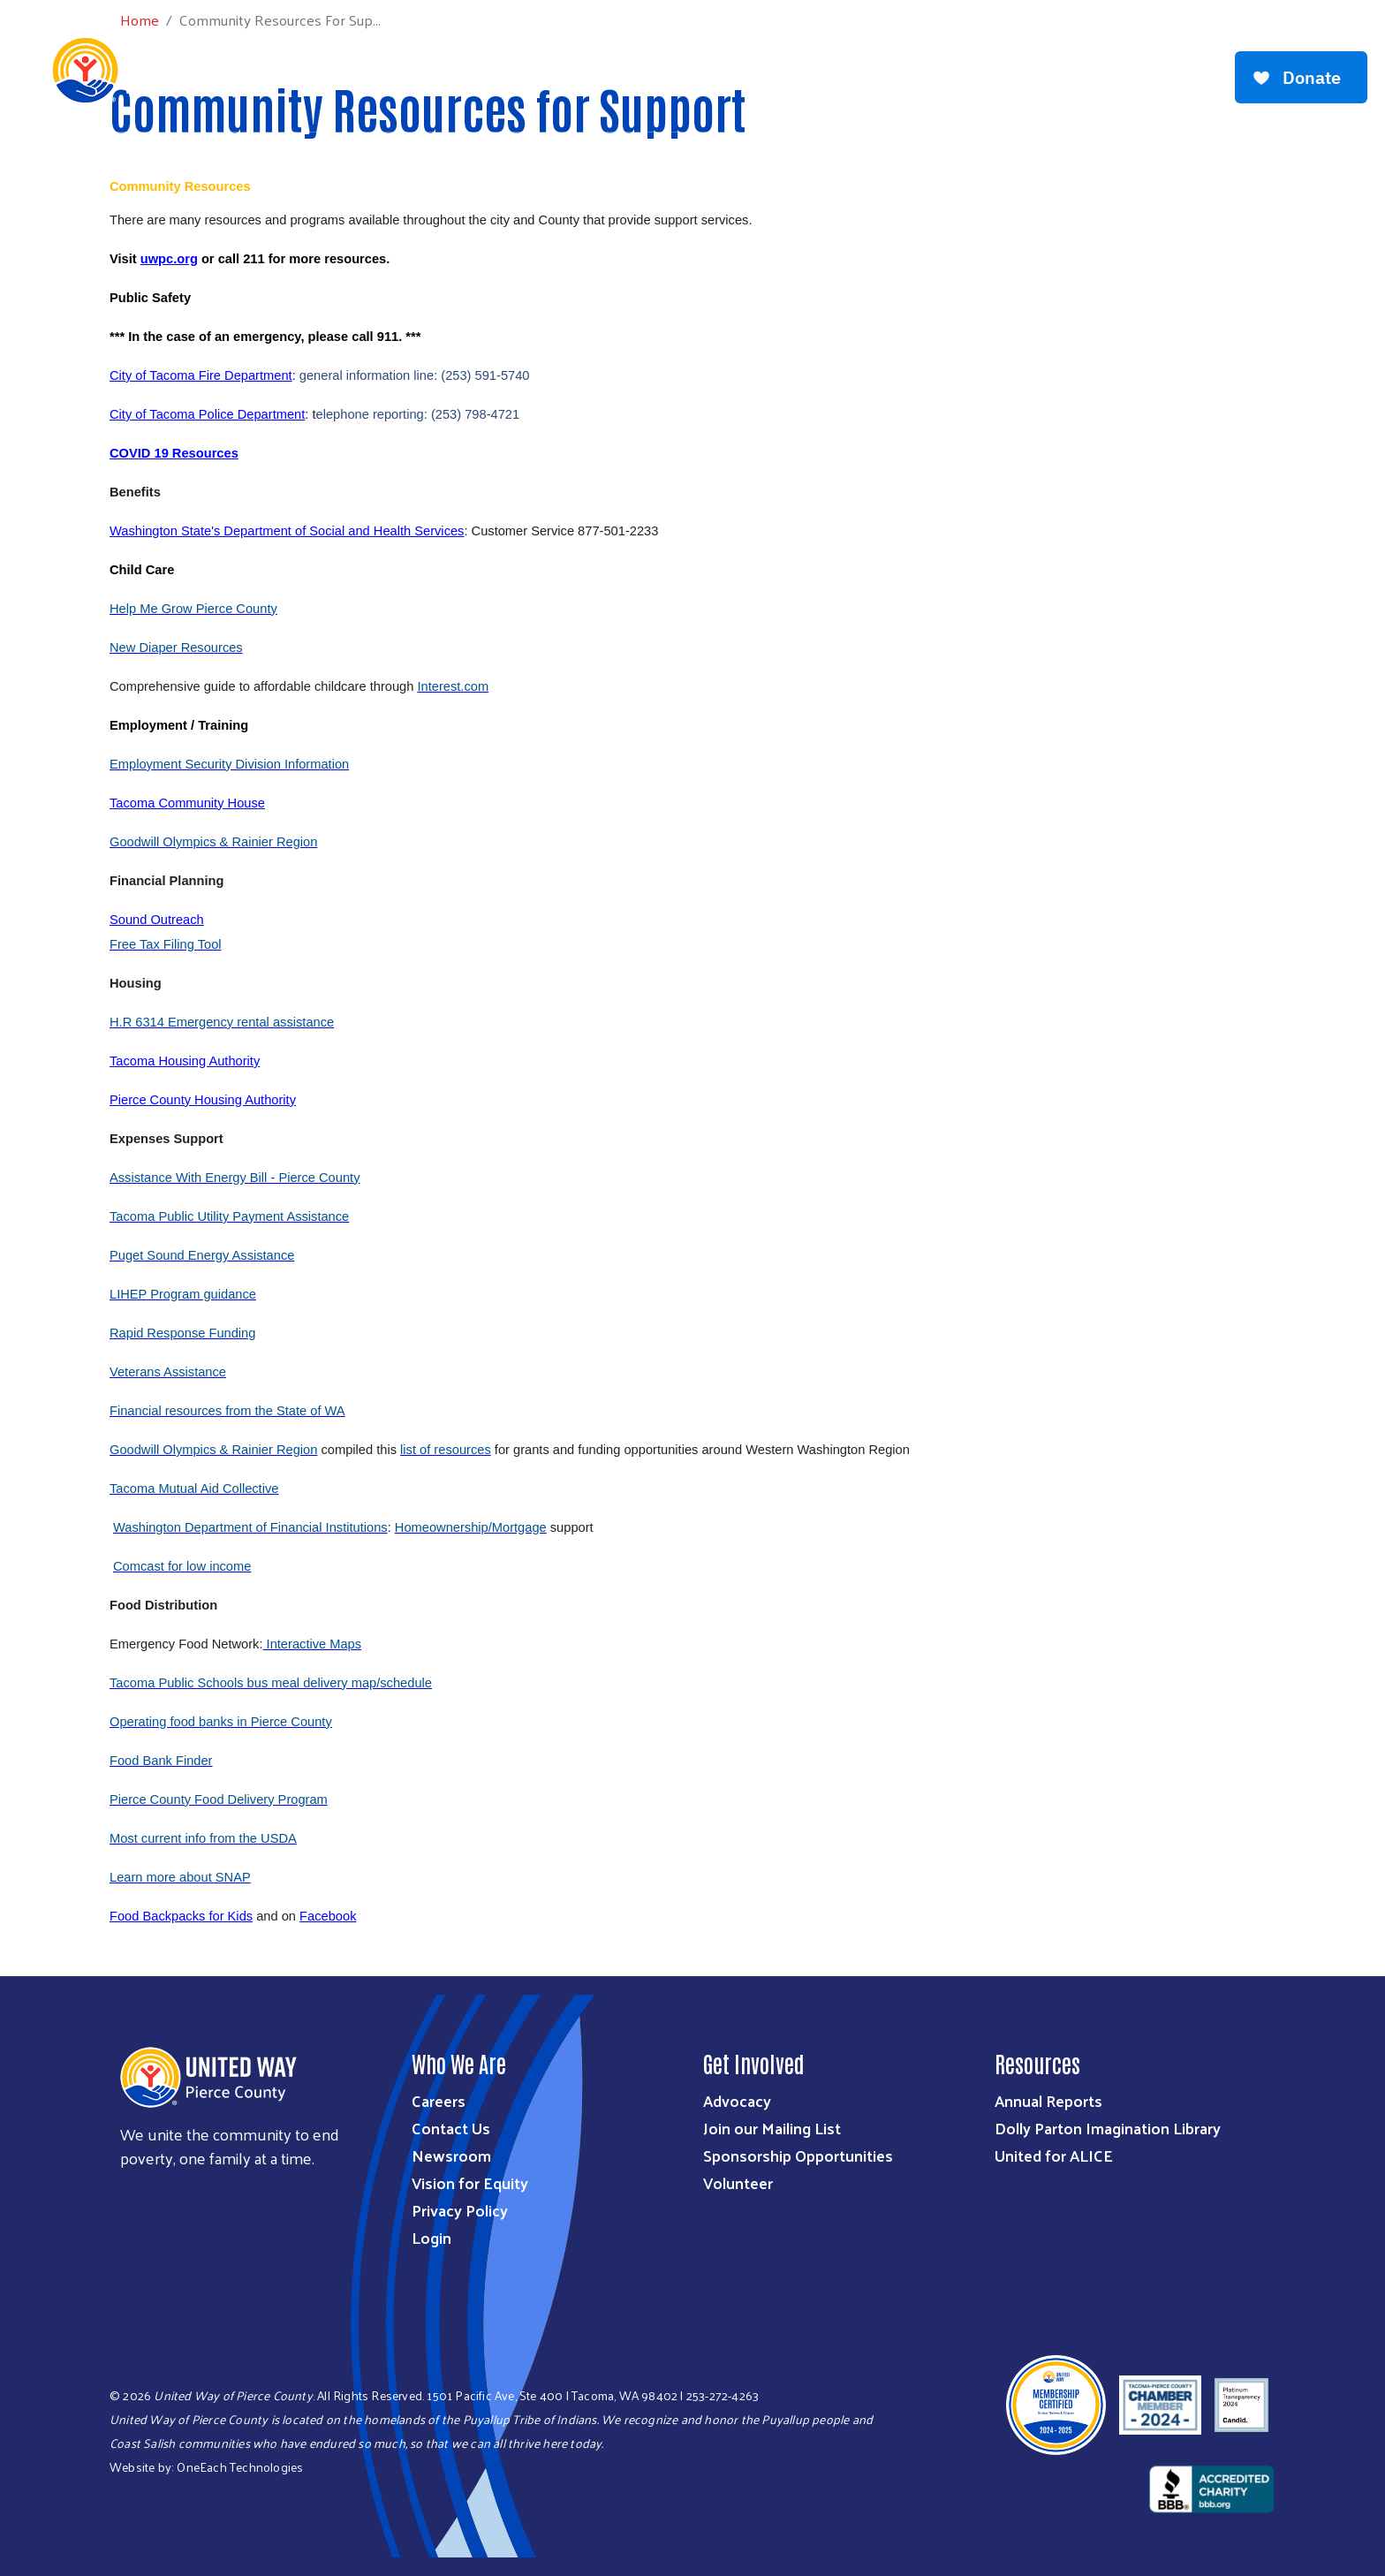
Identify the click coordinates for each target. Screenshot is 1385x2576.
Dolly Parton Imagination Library (1108, 2127)
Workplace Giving (871, 69)
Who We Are (415, 69)
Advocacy (737, 2100)
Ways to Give (629, 69)
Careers (438, 2100)
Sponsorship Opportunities (798, 2155)
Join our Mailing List (772, 2127)
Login (431, 2237)
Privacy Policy (460, 2210)
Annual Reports (1048, 2100)
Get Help (988, 69)
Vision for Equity (470, 2182)
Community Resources (1120, 69)
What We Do (520, 69)
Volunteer (738, 2182)
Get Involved (741, 69)
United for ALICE (1054, 2155)
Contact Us (451, 2127)
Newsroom (451, 2155)
